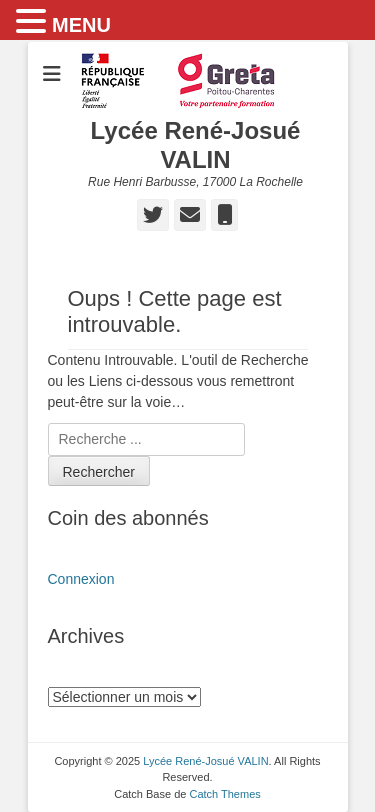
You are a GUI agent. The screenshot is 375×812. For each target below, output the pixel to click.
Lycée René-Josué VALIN (196, 145)
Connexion (81, 579)
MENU (81, 25)
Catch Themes (224, 794)
